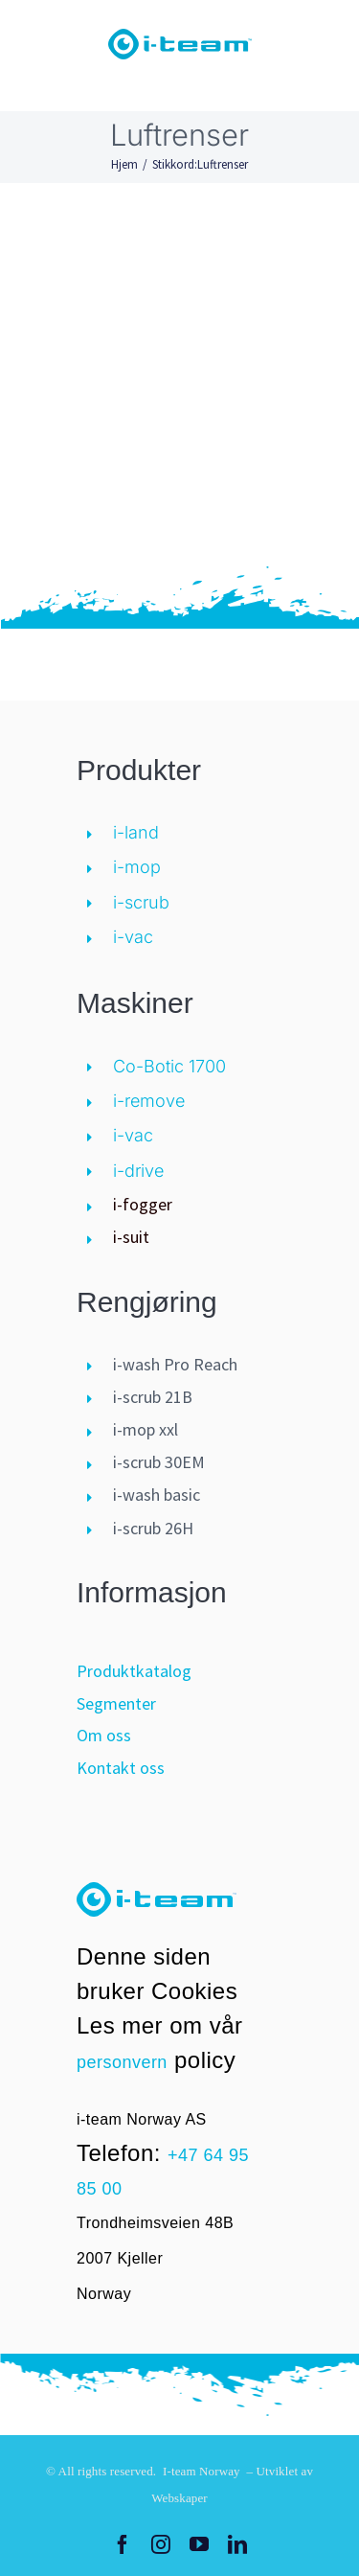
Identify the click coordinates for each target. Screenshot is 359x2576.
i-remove (149, 1101)
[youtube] (199, 2544)
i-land (136, 832)
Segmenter (116, 1703)
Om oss (104, 1735)
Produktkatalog (134, 1671)
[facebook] (122, 2544)
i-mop (137, 867)
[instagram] (160, 2544)
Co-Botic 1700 (169, 1066)
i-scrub (141, 902)
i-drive (138, 1171)
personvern (122, 2062)
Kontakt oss (121, 1768)
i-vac (133, 937)
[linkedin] (237, 2544)
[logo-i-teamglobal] (180, 38)
